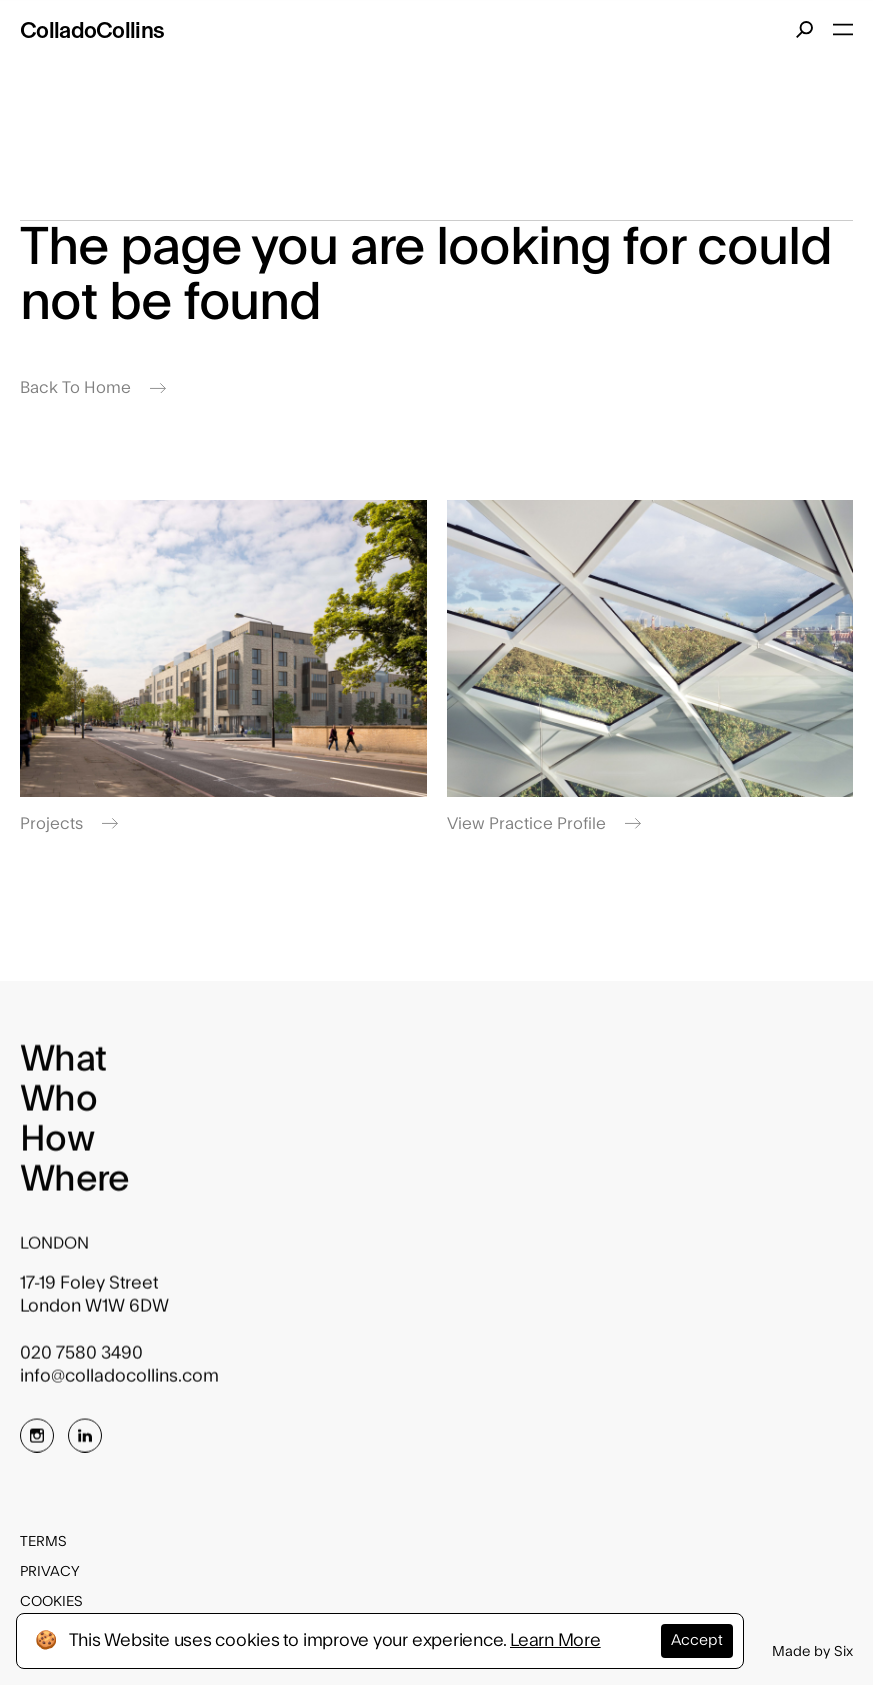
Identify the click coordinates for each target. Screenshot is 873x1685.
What (63, 1067)
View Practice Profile (544, 824)
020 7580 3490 (81, 1360)
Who (58, 1107)
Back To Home (93, 388)
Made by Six (812, 1652)
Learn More (555, 1640)
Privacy (50, 1572)
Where (74, 1187)
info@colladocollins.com (119, 1383)
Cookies (51, 1602)
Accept (697, 1640)
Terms (43, 1542)
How (57, 1147)
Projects (69, 824)
